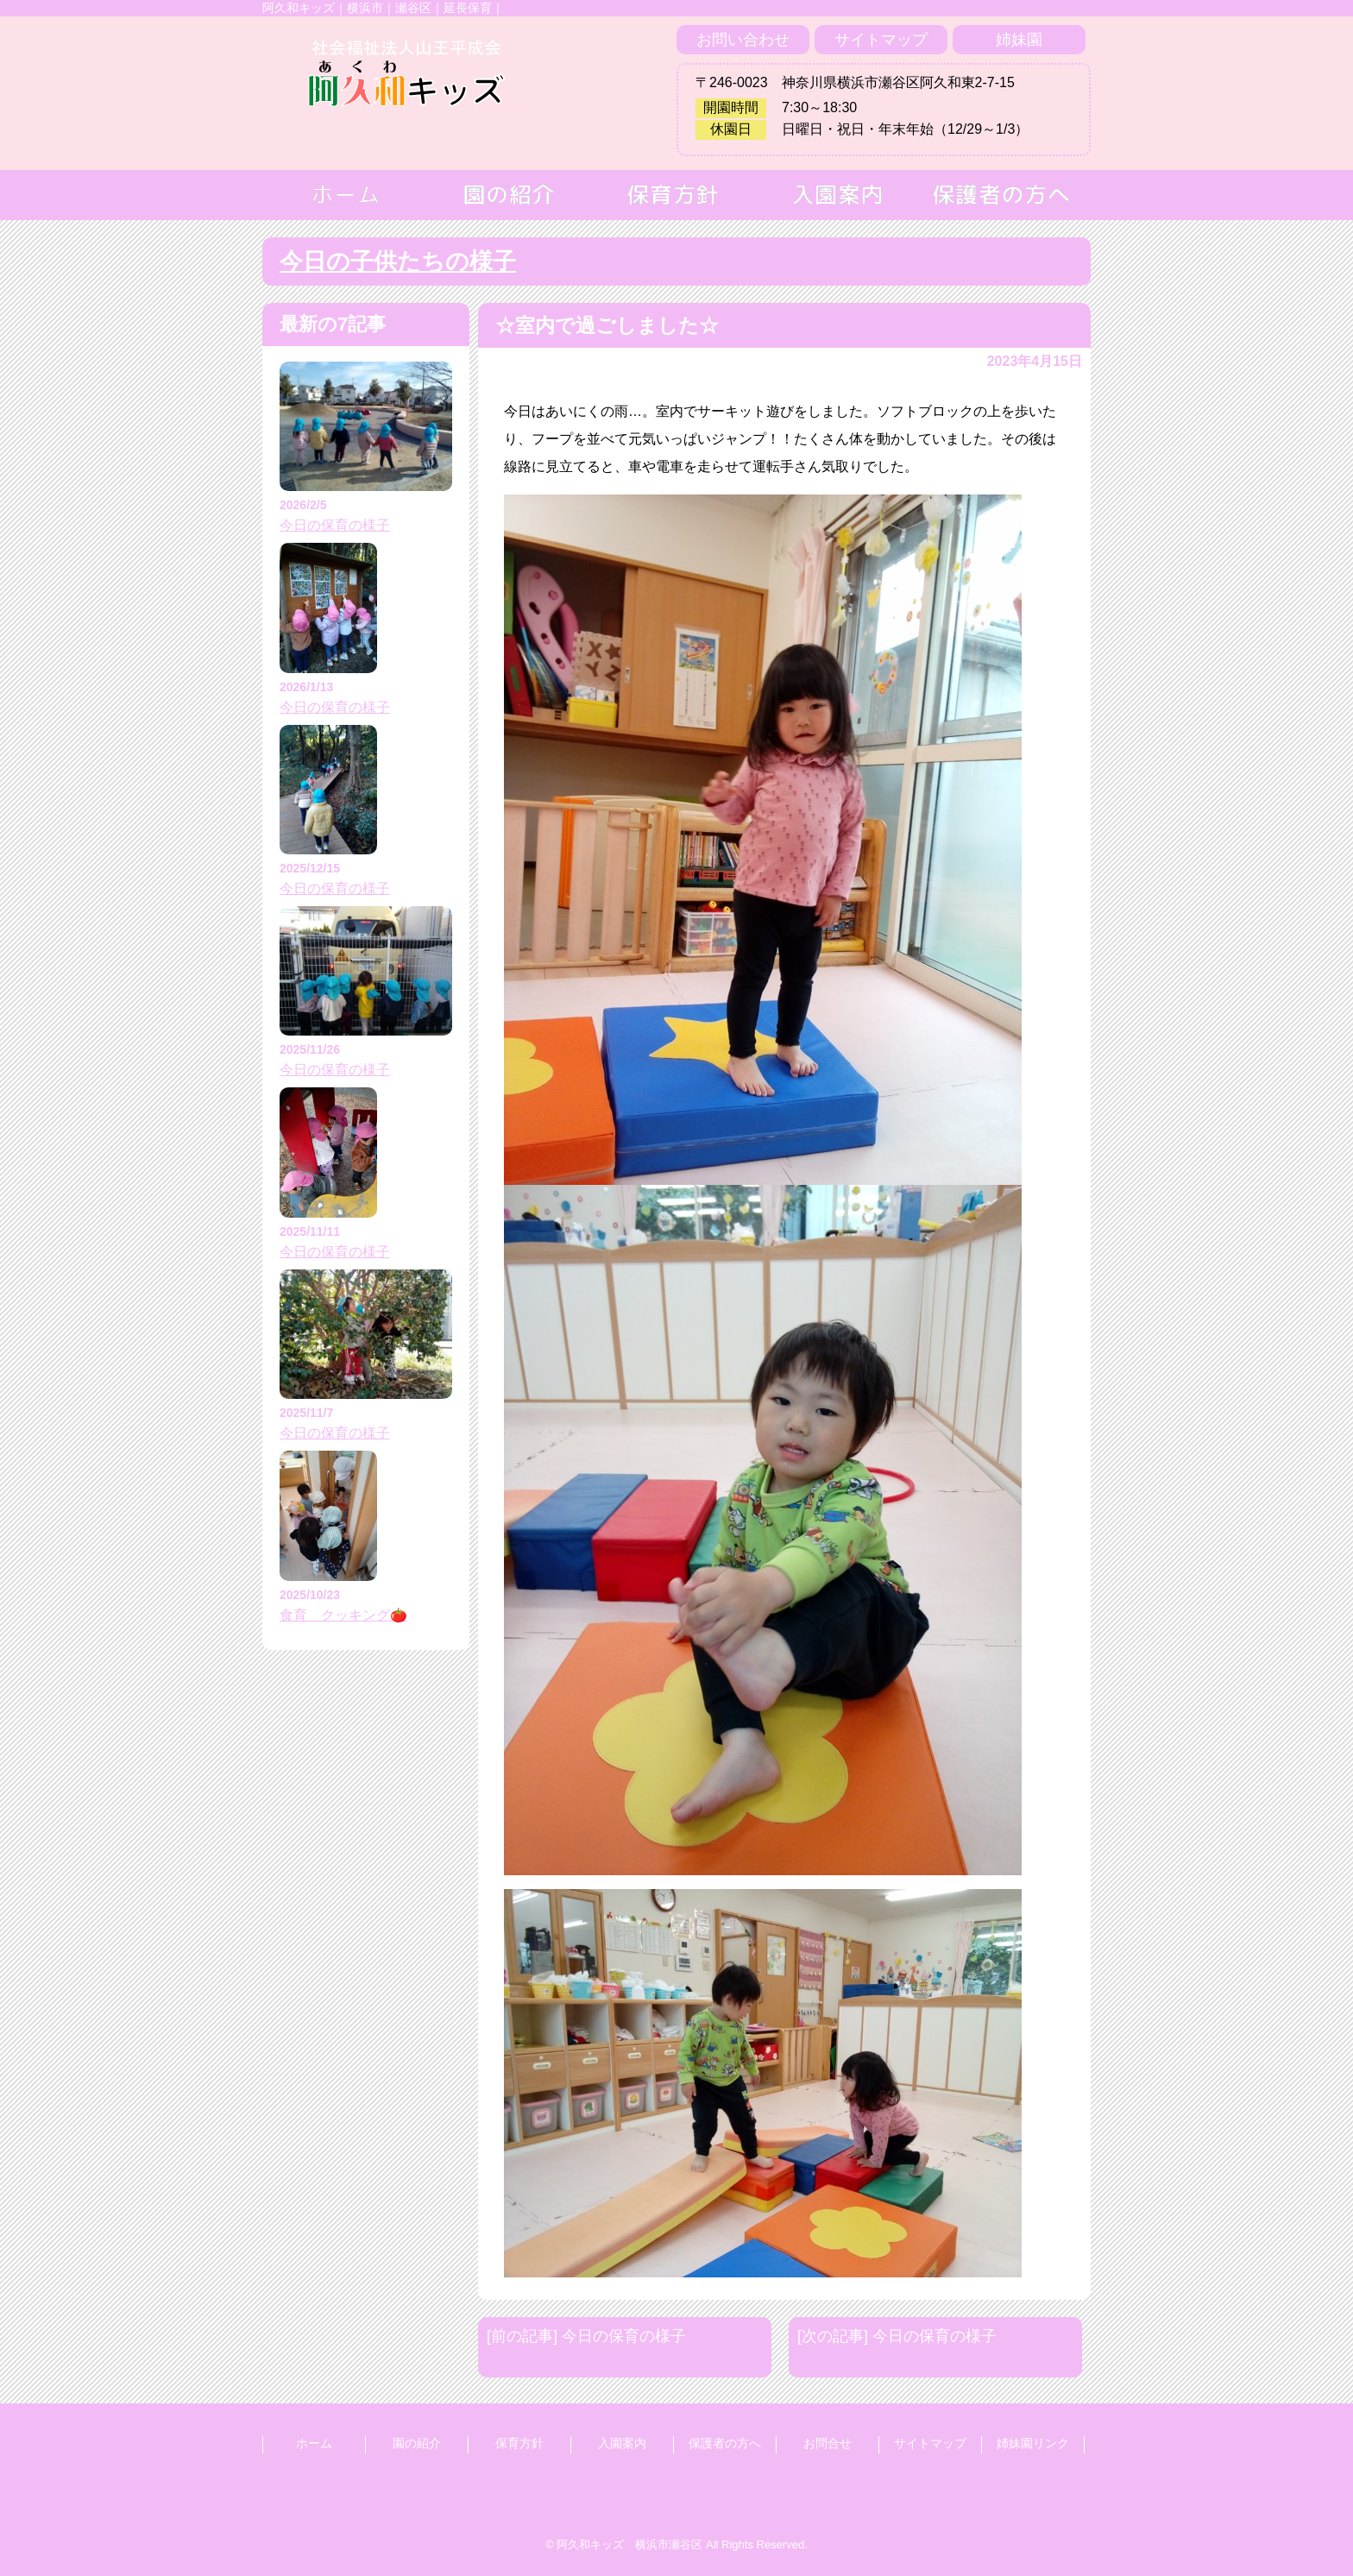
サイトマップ (881, 39)
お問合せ (827, 2443)
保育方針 (519, 2443)
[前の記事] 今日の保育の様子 (586, 2336)
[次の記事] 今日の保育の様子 (897, 2336)
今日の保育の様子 (335, 525)
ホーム (314, 2443)
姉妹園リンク (1033, 2443)
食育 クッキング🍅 (343, 1615)
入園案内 (622, 2443)
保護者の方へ (725, 2443)
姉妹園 (1019, 39)
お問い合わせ (743, 39)
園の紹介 (417, 2443)
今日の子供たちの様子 (398, 261)
